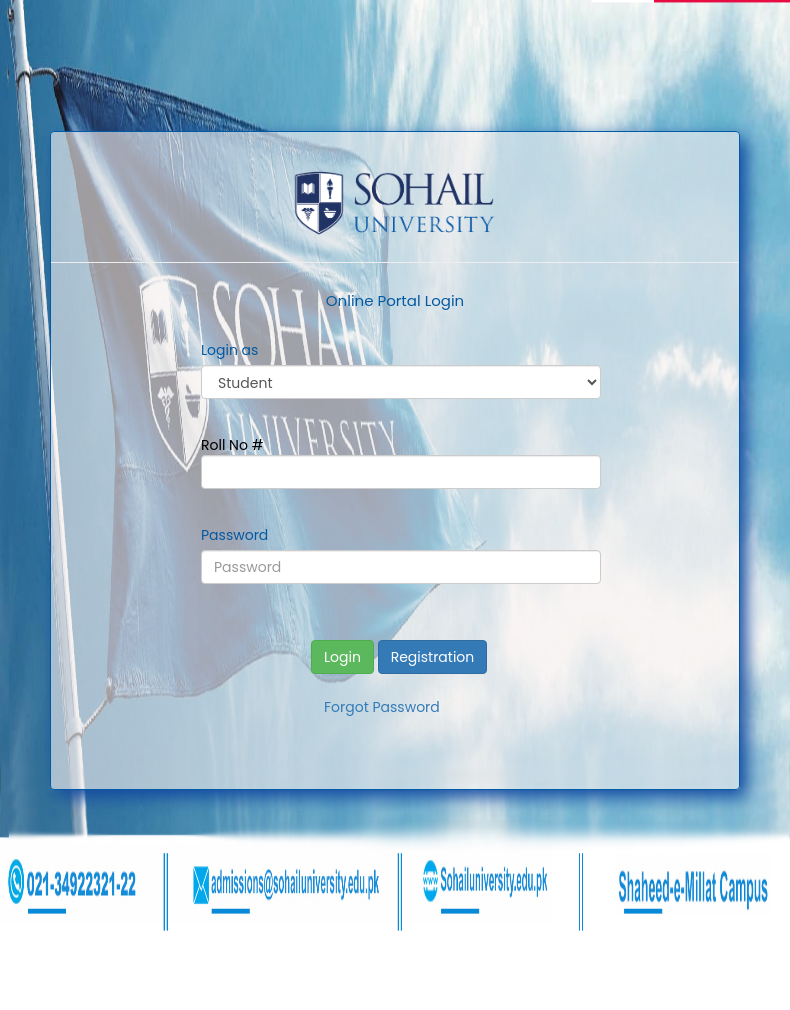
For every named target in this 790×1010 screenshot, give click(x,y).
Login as (229, 350)
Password (234, 535)
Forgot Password (382, 707)
